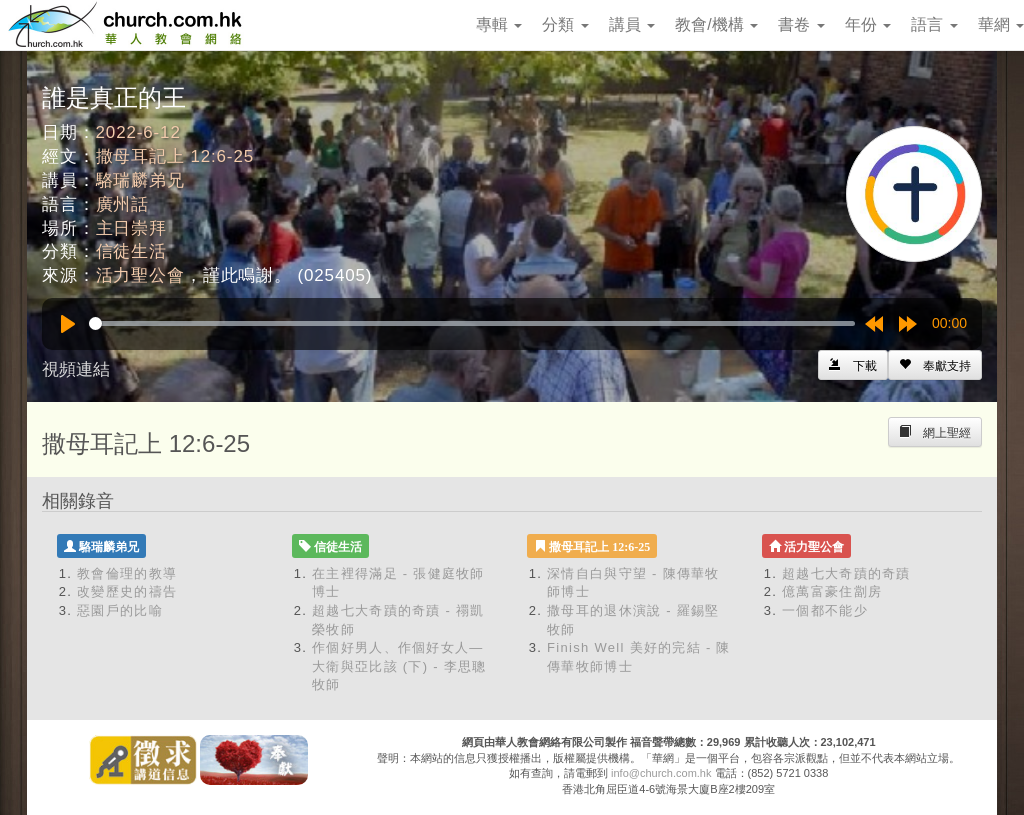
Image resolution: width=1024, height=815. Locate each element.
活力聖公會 (140, 275)
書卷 (801, 24)
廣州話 (123, 204)
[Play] (68, 324)
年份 (868, 24)
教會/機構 (716, 24)
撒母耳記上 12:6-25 (175, 156)
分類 (565, 24)
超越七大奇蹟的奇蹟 (846, 573)
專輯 (499, 24)
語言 (934, 24)
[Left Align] (935, 365)
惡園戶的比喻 (120, 610)
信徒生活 (131, 251)
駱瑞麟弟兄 (140, 180)
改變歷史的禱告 (127, 591)
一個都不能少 (825, 610)
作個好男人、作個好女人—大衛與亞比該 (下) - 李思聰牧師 (399, 666)
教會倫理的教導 (127, 573)
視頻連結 (76, 369)
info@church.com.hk (661, 773)
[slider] (472, 323)
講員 (632, 24)
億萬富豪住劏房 (832, 591)
